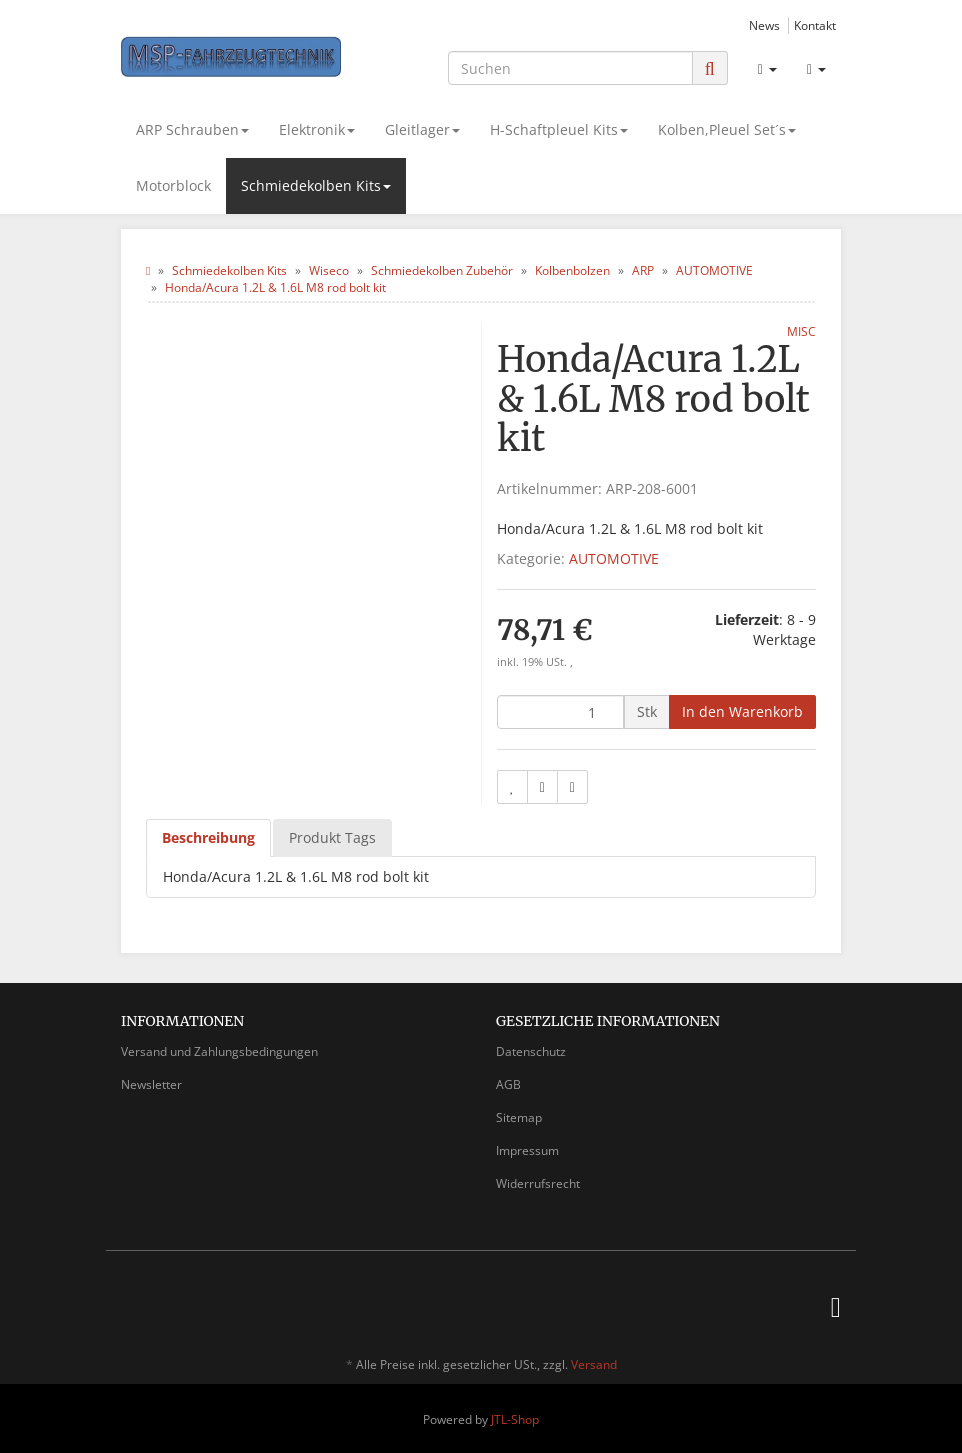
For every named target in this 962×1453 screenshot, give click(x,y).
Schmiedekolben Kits (316, 185)
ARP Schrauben (192, 129)
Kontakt (815, 25)
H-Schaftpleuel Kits (559, 129)
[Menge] (560, 712)
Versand (594, 1364)
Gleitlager (422, 129)
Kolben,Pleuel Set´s (727, 129)
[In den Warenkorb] (742, 712)
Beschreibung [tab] (208, 837)
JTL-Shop (515, 1419)
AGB (508, 1084)
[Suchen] (570, 68)
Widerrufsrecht (538, 1183)
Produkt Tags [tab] (332, 837)
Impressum (527, 1150)
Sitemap (519, 1117)
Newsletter (151, 1084)
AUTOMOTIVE (614, 558)
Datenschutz (531, 1051)
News (764, 25)
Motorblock (173, 185)
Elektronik (317, 129)
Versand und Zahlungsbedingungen (219, 1051)
